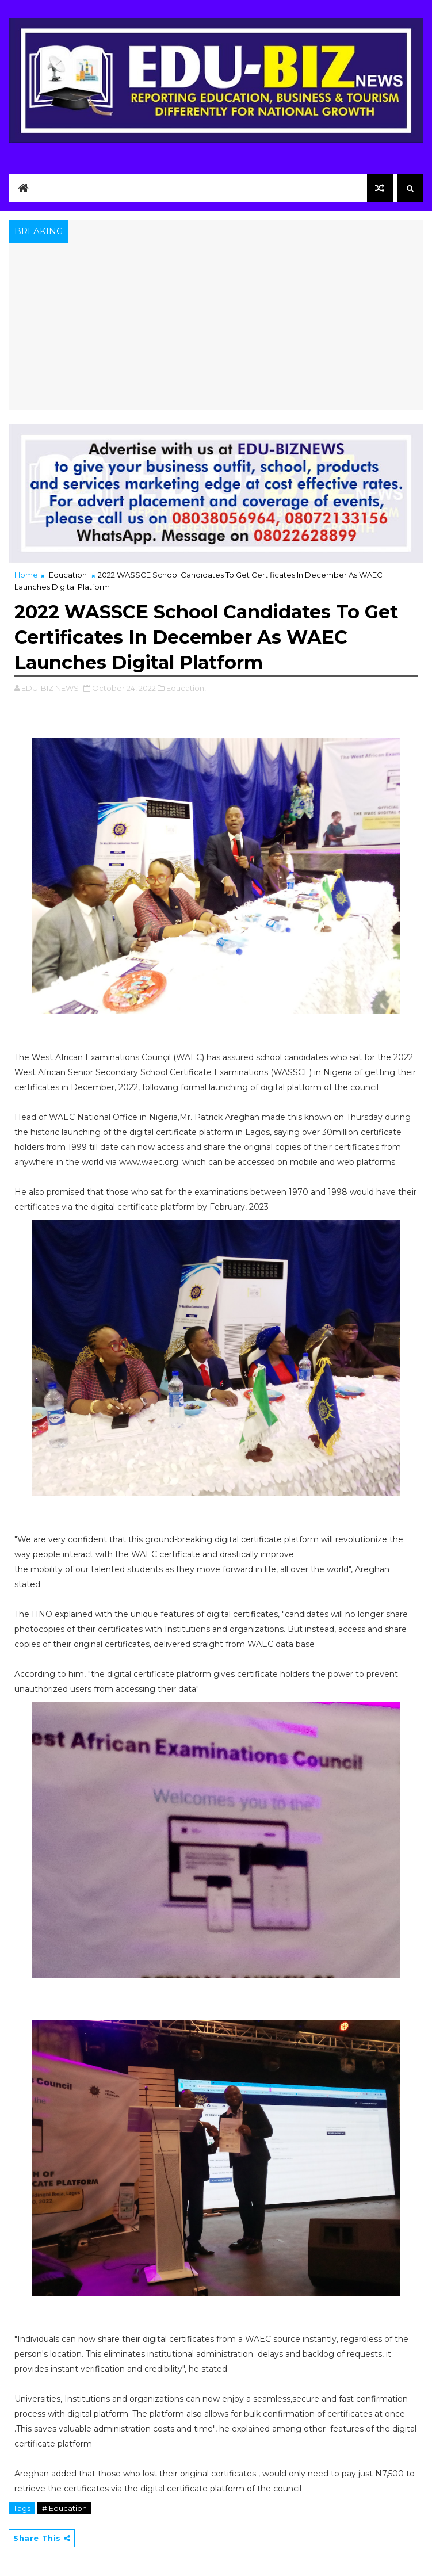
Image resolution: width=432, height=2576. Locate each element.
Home (26, 574)
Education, (186, 688)
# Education (64, 2508)
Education (68, 574)
